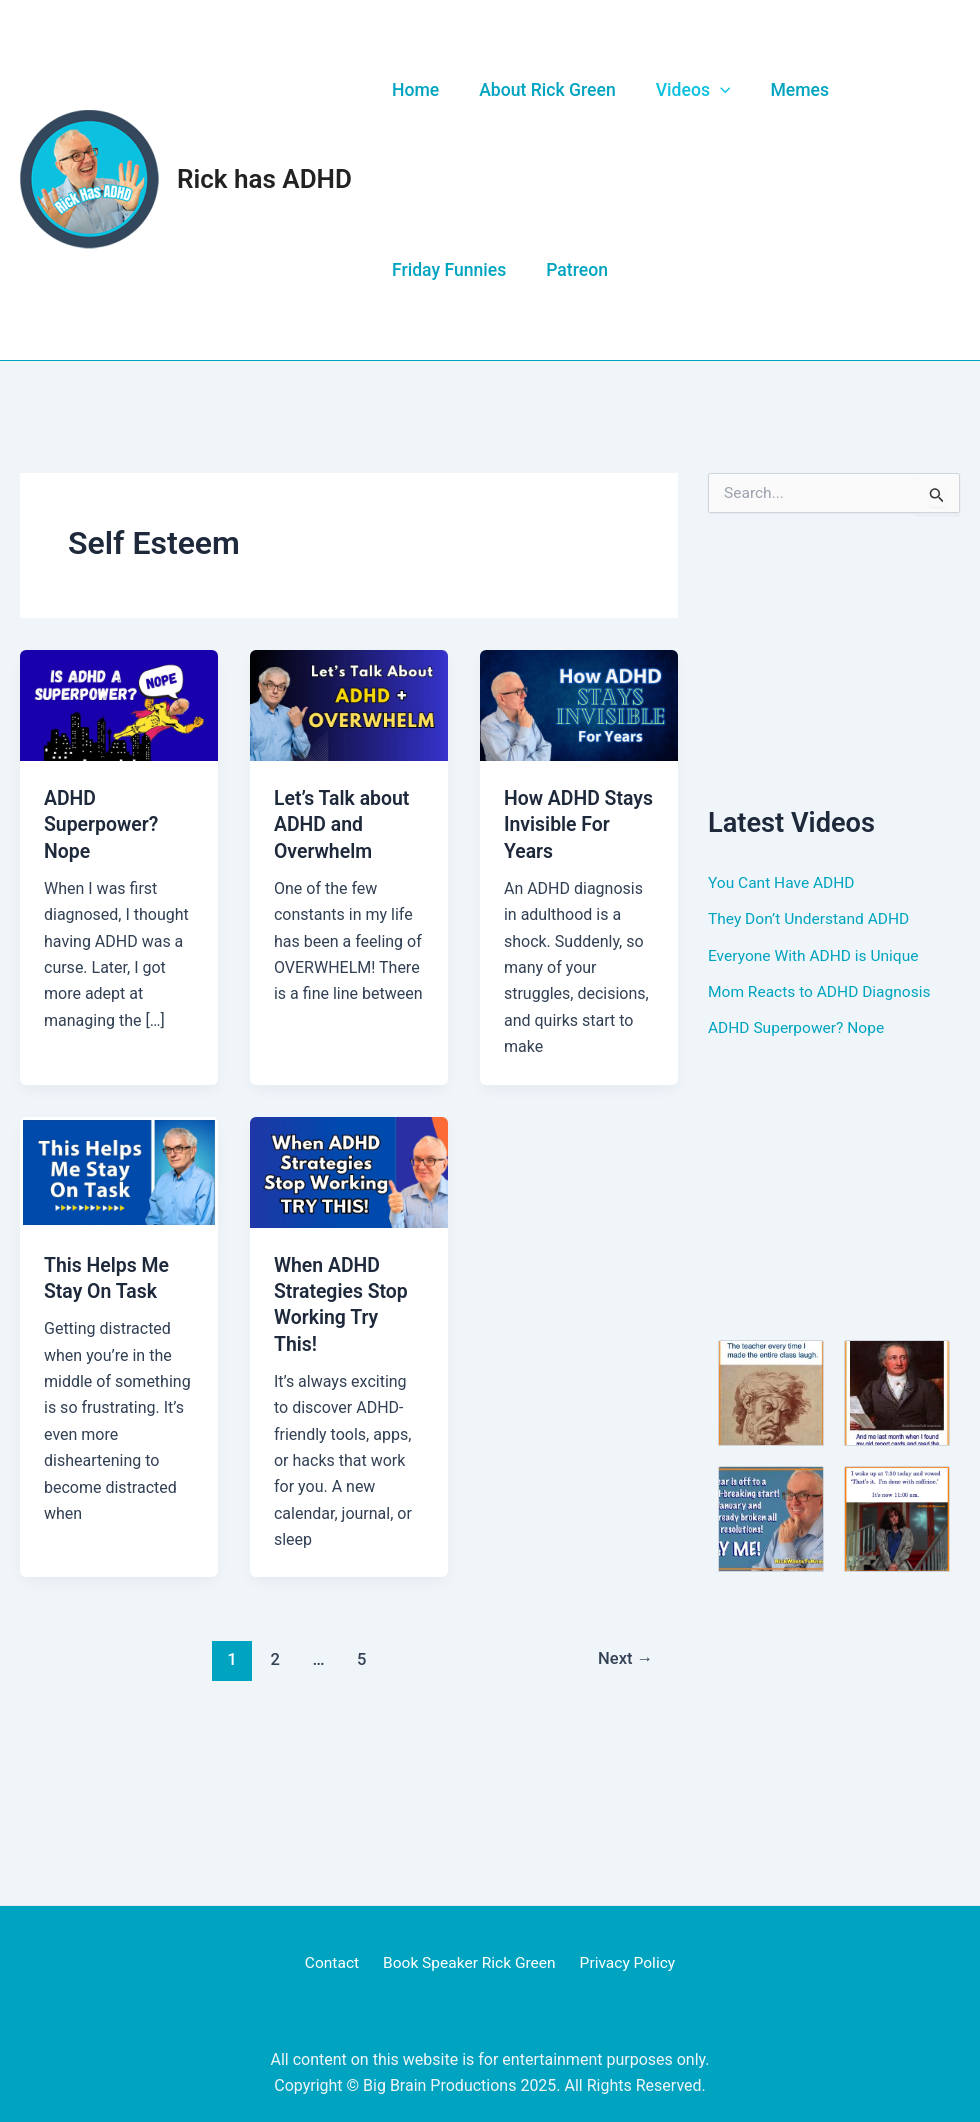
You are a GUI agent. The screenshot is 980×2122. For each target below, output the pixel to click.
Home (413, 90)
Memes (783, 90)
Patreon (570, 270)
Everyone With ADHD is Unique (816, 954)
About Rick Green (540, 90)
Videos (681, 90)
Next (624, 1658)
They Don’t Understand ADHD (812, 918)
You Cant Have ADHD (783, 882)
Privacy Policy (623, 1962)
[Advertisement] (834, 658)
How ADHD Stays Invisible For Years (569, 824)
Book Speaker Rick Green (469, 1962)
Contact (336, 1962)
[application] (708, 90)
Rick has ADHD (264, 179)
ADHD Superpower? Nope (103, 824)
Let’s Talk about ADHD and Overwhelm (344, 824)
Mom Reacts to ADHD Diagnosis (822, 990)
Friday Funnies (447, 270)
